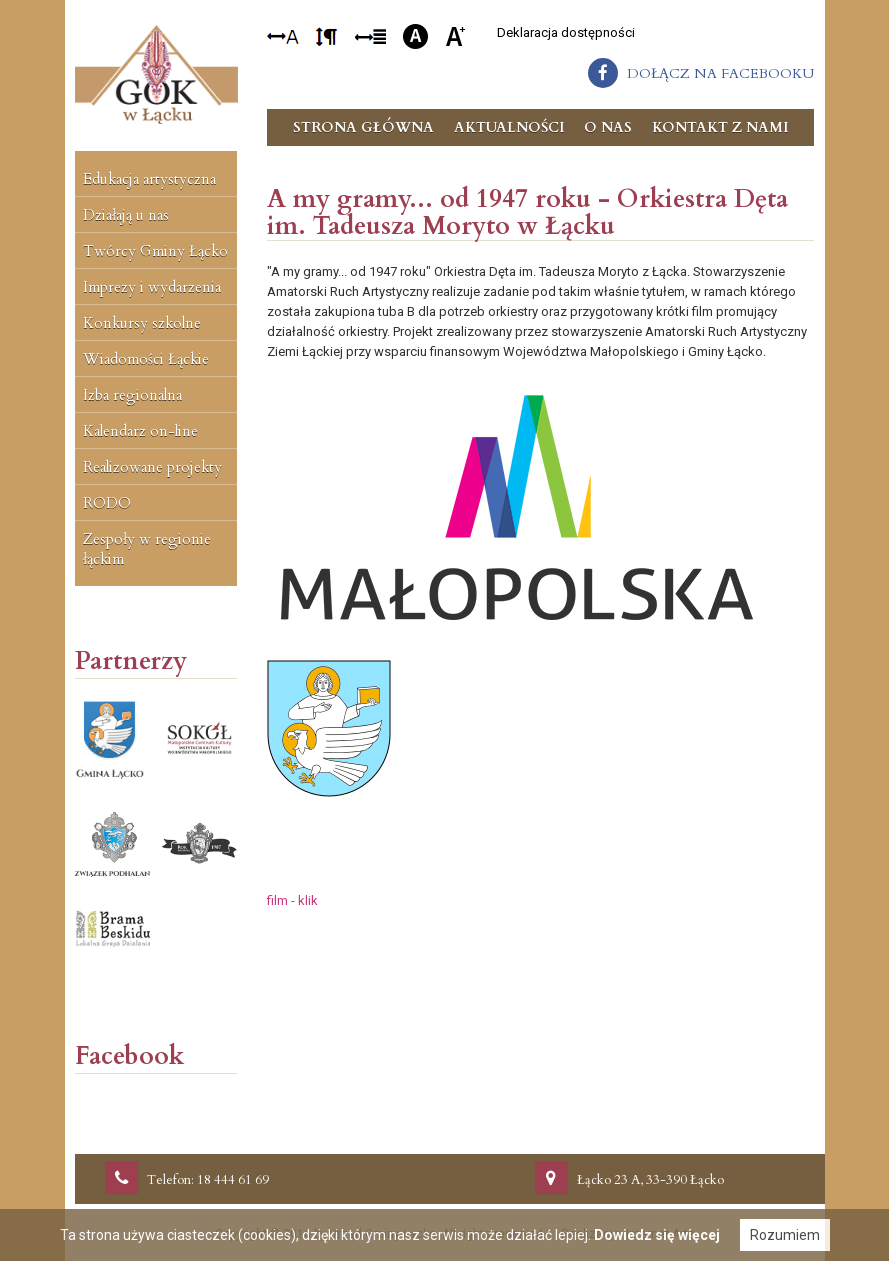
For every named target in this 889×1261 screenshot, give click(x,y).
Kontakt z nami (720, 127)
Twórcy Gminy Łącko (155, 251)
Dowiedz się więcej (657, 1235)
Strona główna (363, 127)
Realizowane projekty (152, 467)
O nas (608, 127)
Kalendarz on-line (140, 431)
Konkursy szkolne (142, 323)
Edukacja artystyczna (149, 179)
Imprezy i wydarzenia (152, 287)
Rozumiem (785, 1235)
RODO (107, 503)
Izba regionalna (132, 395)
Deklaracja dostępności (566, 32)
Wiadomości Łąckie (146, 359)
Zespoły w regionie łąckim (147, 549)
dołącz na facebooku (720, 73)
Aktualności (509, 127)
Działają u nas (126, 215)
